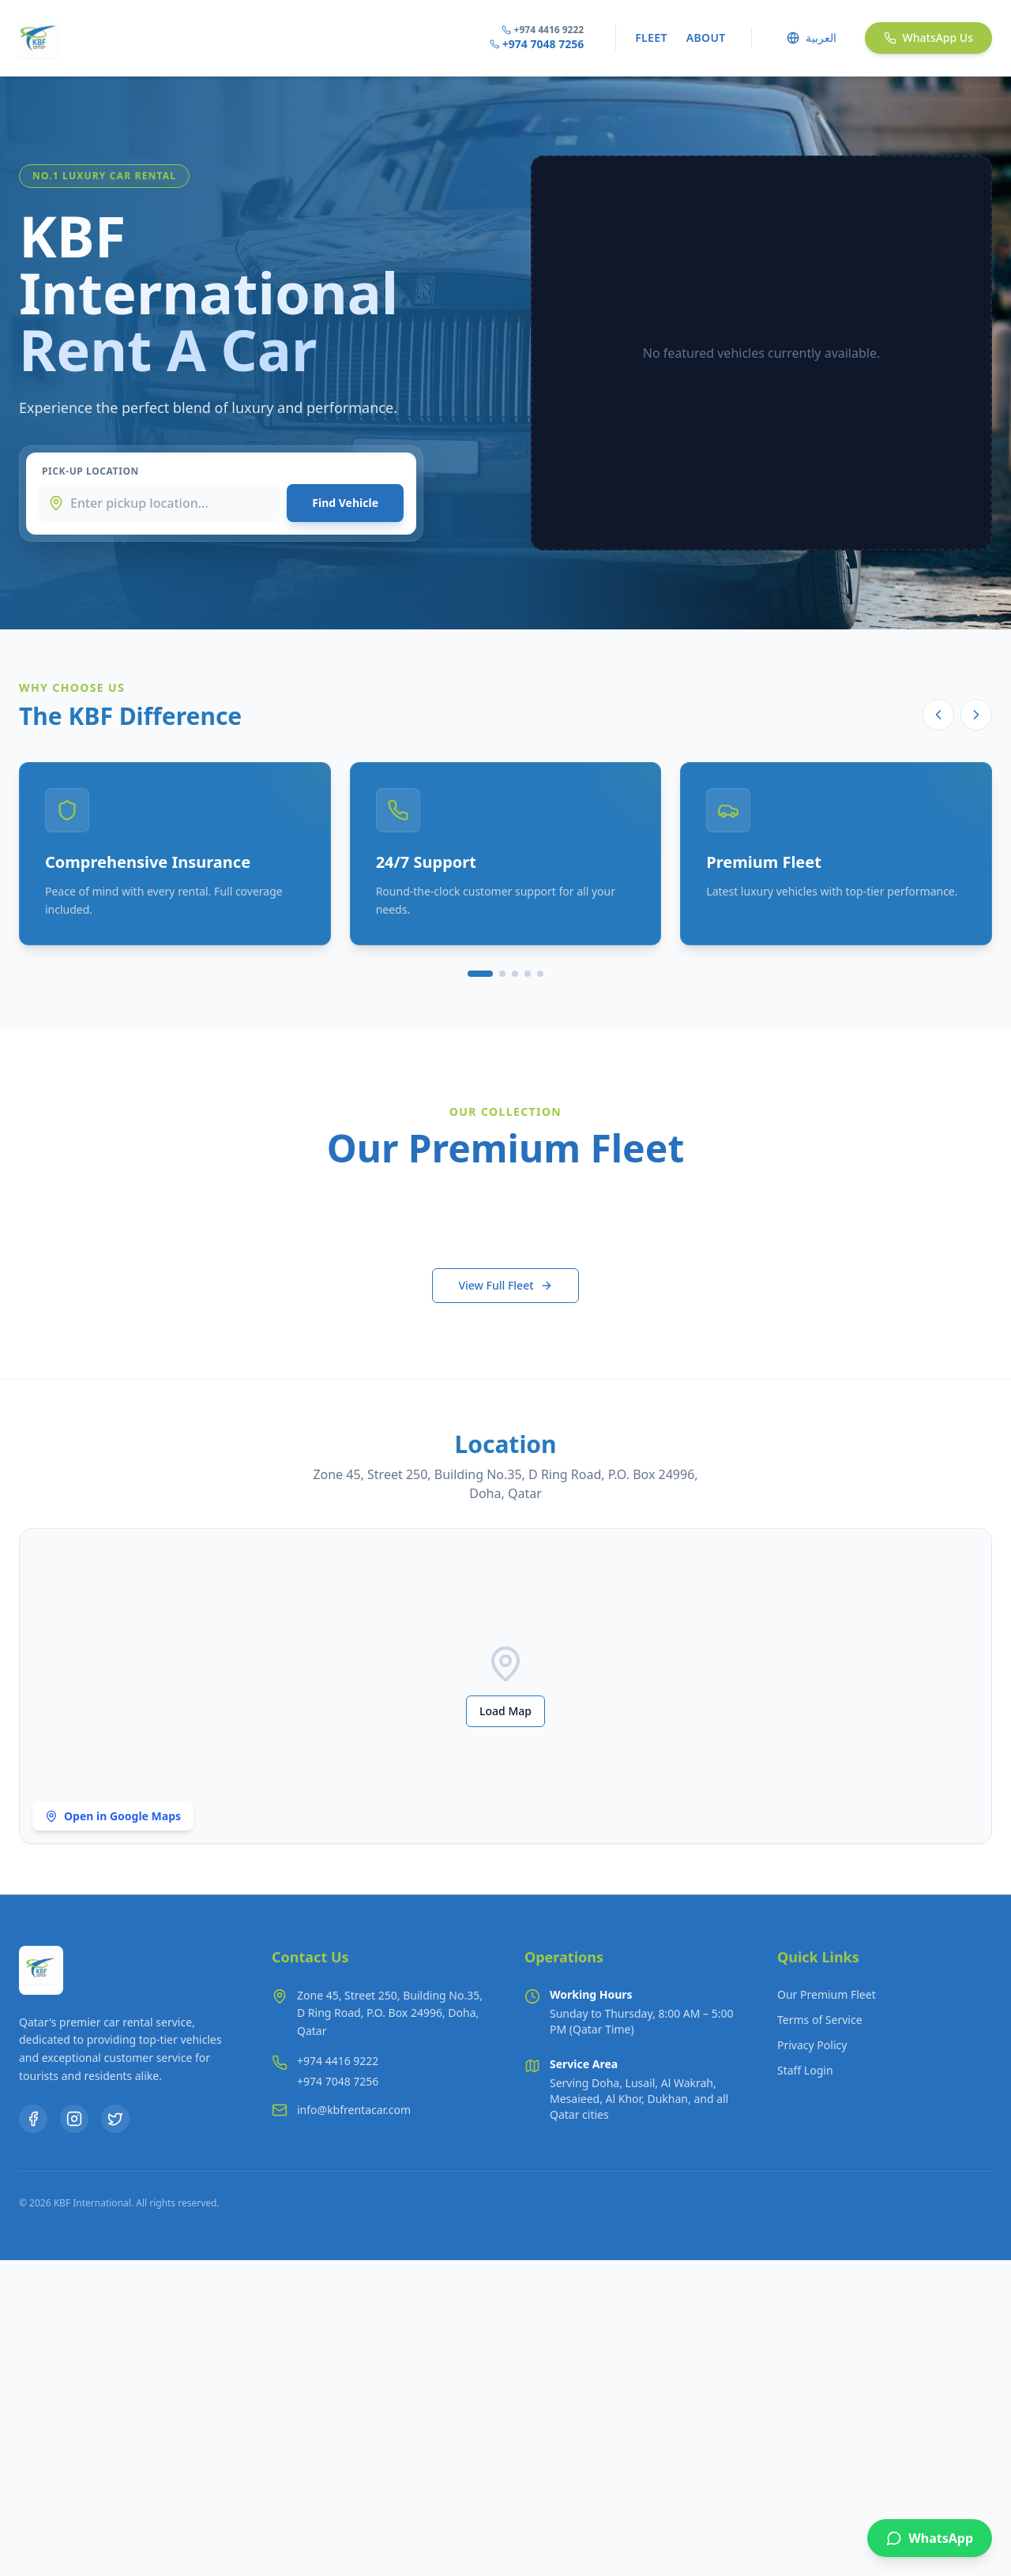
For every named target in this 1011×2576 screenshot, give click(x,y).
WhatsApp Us (928, 37)
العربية (811, 37)
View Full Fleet (505, 1285)
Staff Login (805, 2070)
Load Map (505, 1710)
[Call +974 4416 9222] (337, 2061)
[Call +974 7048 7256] (337, 2082)
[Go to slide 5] (540, 974)
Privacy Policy (812, 2044)
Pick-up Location (90, 471)
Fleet (651, 37)
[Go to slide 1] (480, 974)
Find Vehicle (345, 502)
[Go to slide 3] (515, 974)
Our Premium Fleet (826, 1994)
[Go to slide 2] (502, 974)
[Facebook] (33, 2119)
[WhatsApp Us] (929, 2538)
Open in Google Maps (113, 1815)
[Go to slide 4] (527, 974)
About (706, 37)
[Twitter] (115, 2119)
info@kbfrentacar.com (354, 2109)
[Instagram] (74, 2119)
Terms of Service (820, 2019)
